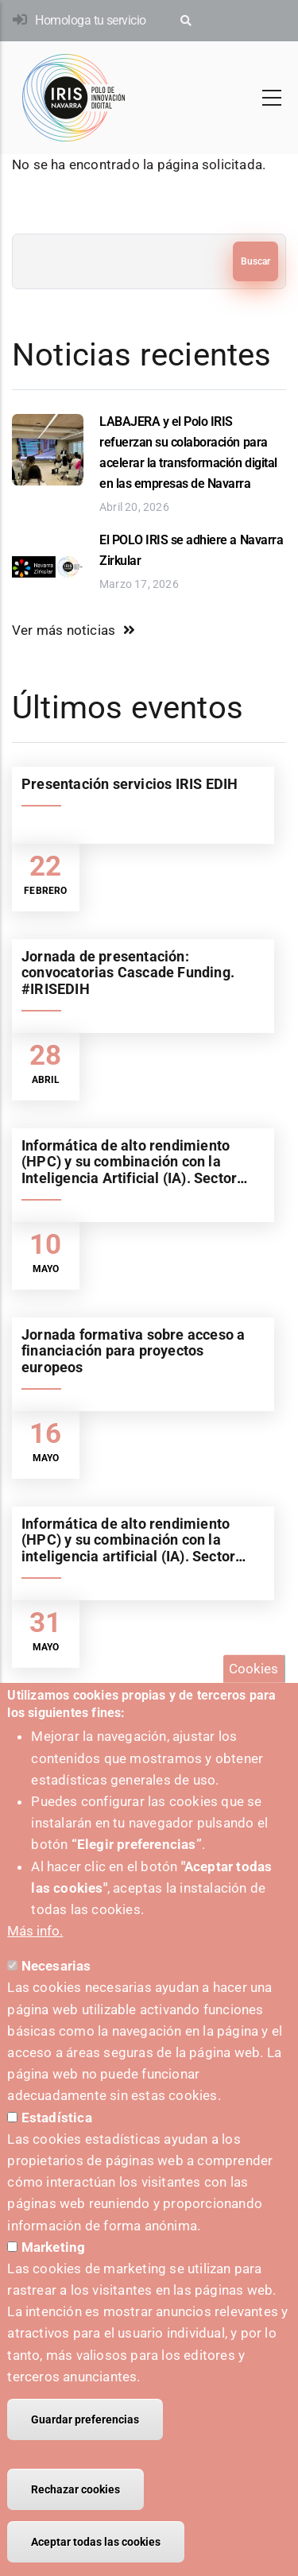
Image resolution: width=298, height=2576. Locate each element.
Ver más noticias (63, 630)
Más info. (35, 1955)
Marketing (53, 2270)
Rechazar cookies (75, 2513)
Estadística (56, 2141)
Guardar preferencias (85, 2443)
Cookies (253, 1692)
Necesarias (56, 1990)
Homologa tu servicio (90, 20)
